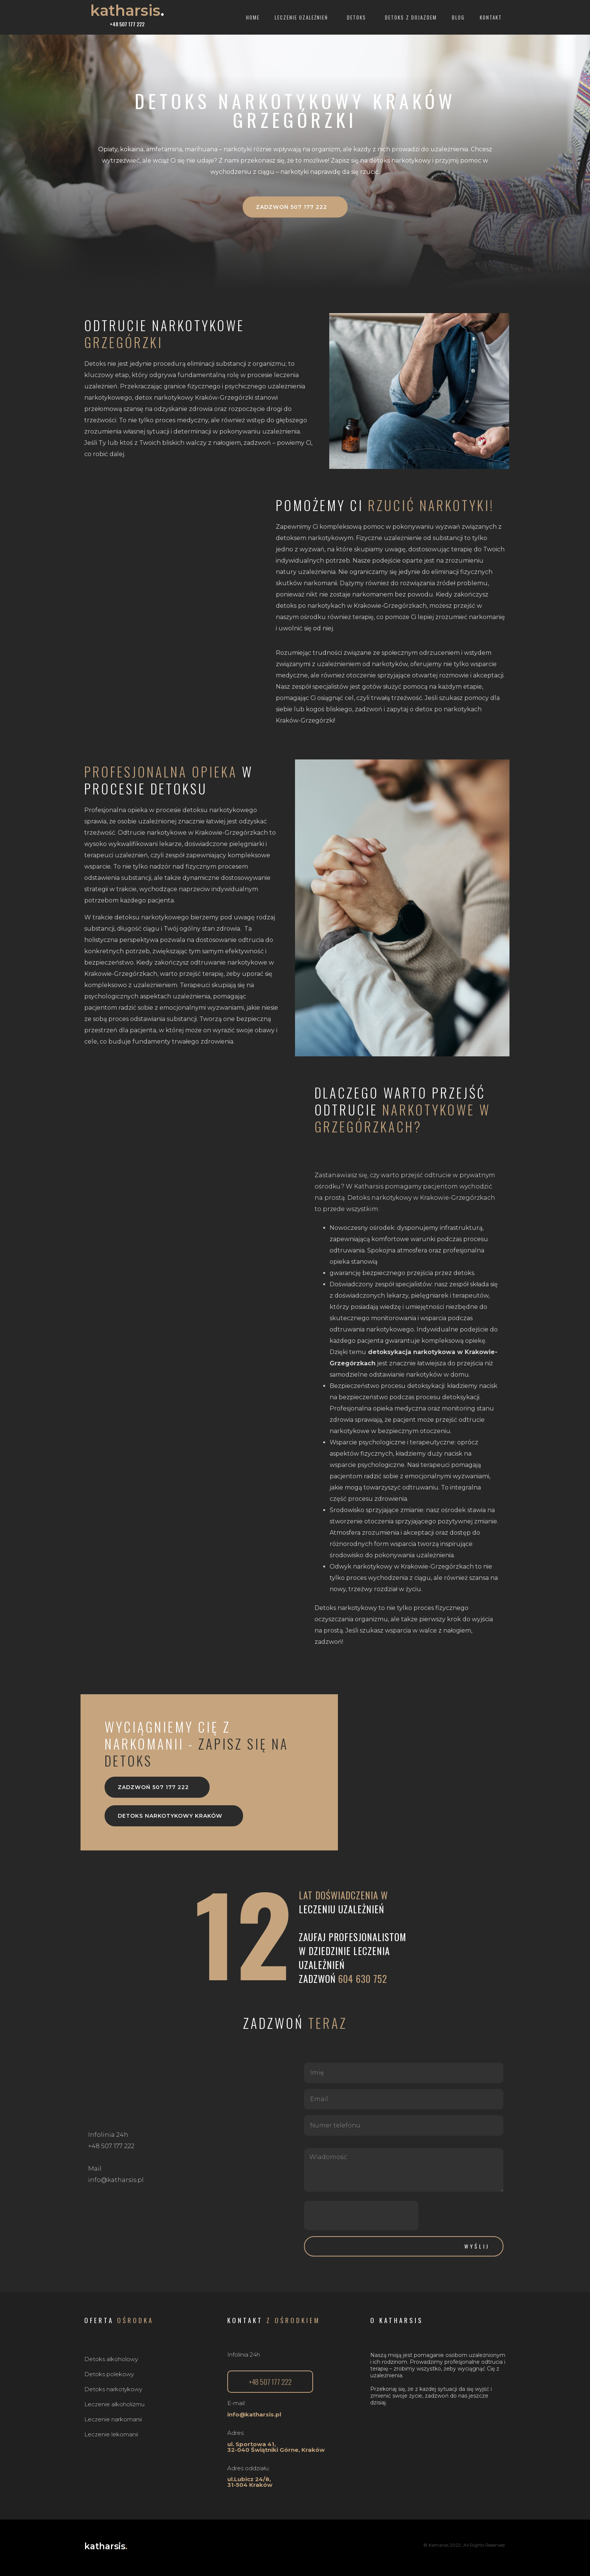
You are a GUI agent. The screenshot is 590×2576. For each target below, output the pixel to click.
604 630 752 (362, 1979)
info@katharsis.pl (254, 2414)
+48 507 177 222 (127, 24)
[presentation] (361, 2215)
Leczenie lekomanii (111, 2434)
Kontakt (491, 17)
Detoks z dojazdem (411, 17)
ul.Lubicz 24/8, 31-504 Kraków (249, 2482)
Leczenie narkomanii (113, 2419)
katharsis (127, 10)
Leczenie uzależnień (303, 17)
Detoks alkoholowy (111, 2359)
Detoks (358, 17)
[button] (295, 207)
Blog (458, 17)
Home (253, 17)
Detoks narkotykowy (113, 2389)
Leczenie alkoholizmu (114, 2404)
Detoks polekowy (109, 2374)
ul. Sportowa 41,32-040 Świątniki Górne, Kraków (276, 2447)
